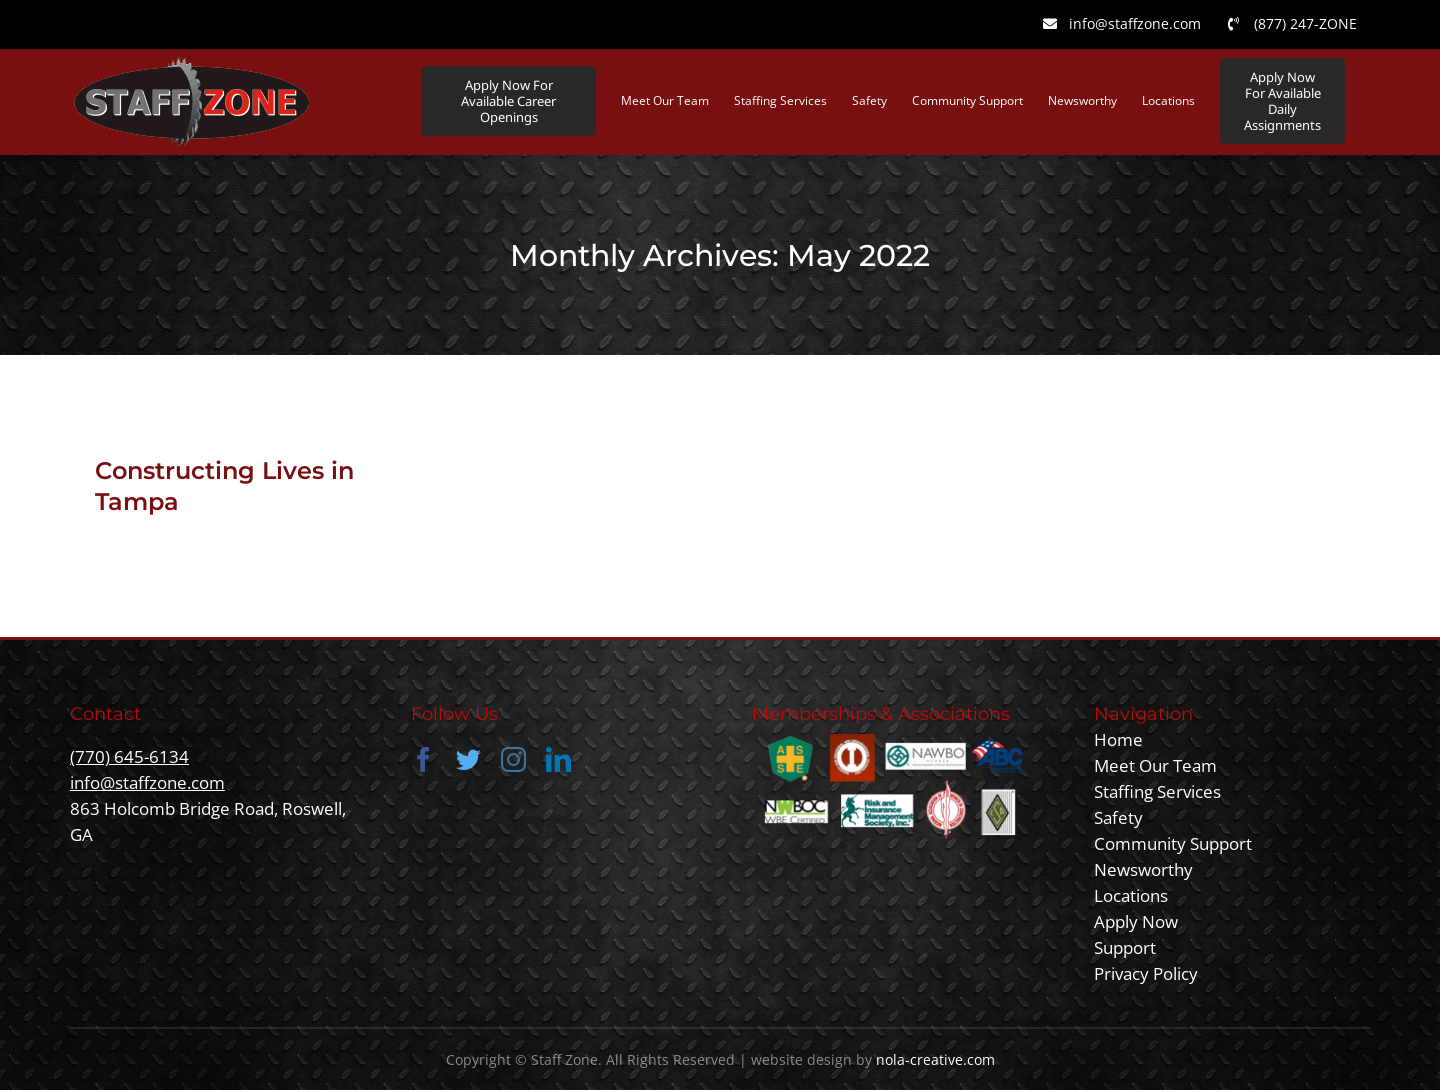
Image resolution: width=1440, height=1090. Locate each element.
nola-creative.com (935, 1059)
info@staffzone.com (147, 782)
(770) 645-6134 (129, 756)
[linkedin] (558, 759)
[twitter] (468, 759)
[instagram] (513, 759)
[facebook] (423, 759)
